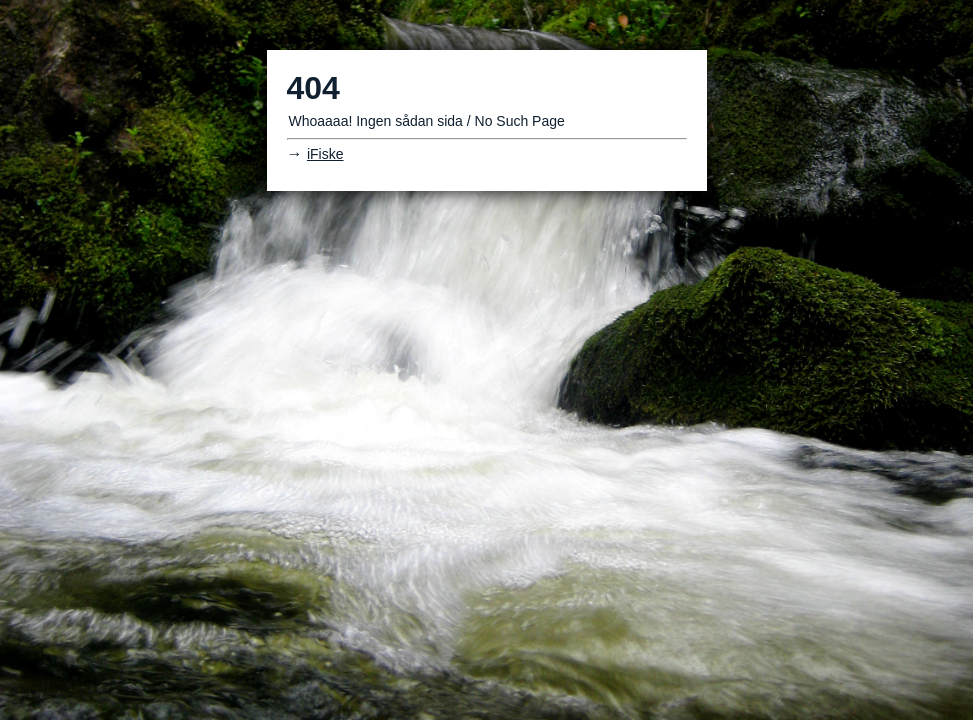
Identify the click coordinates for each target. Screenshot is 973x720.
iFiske (325, 154)
